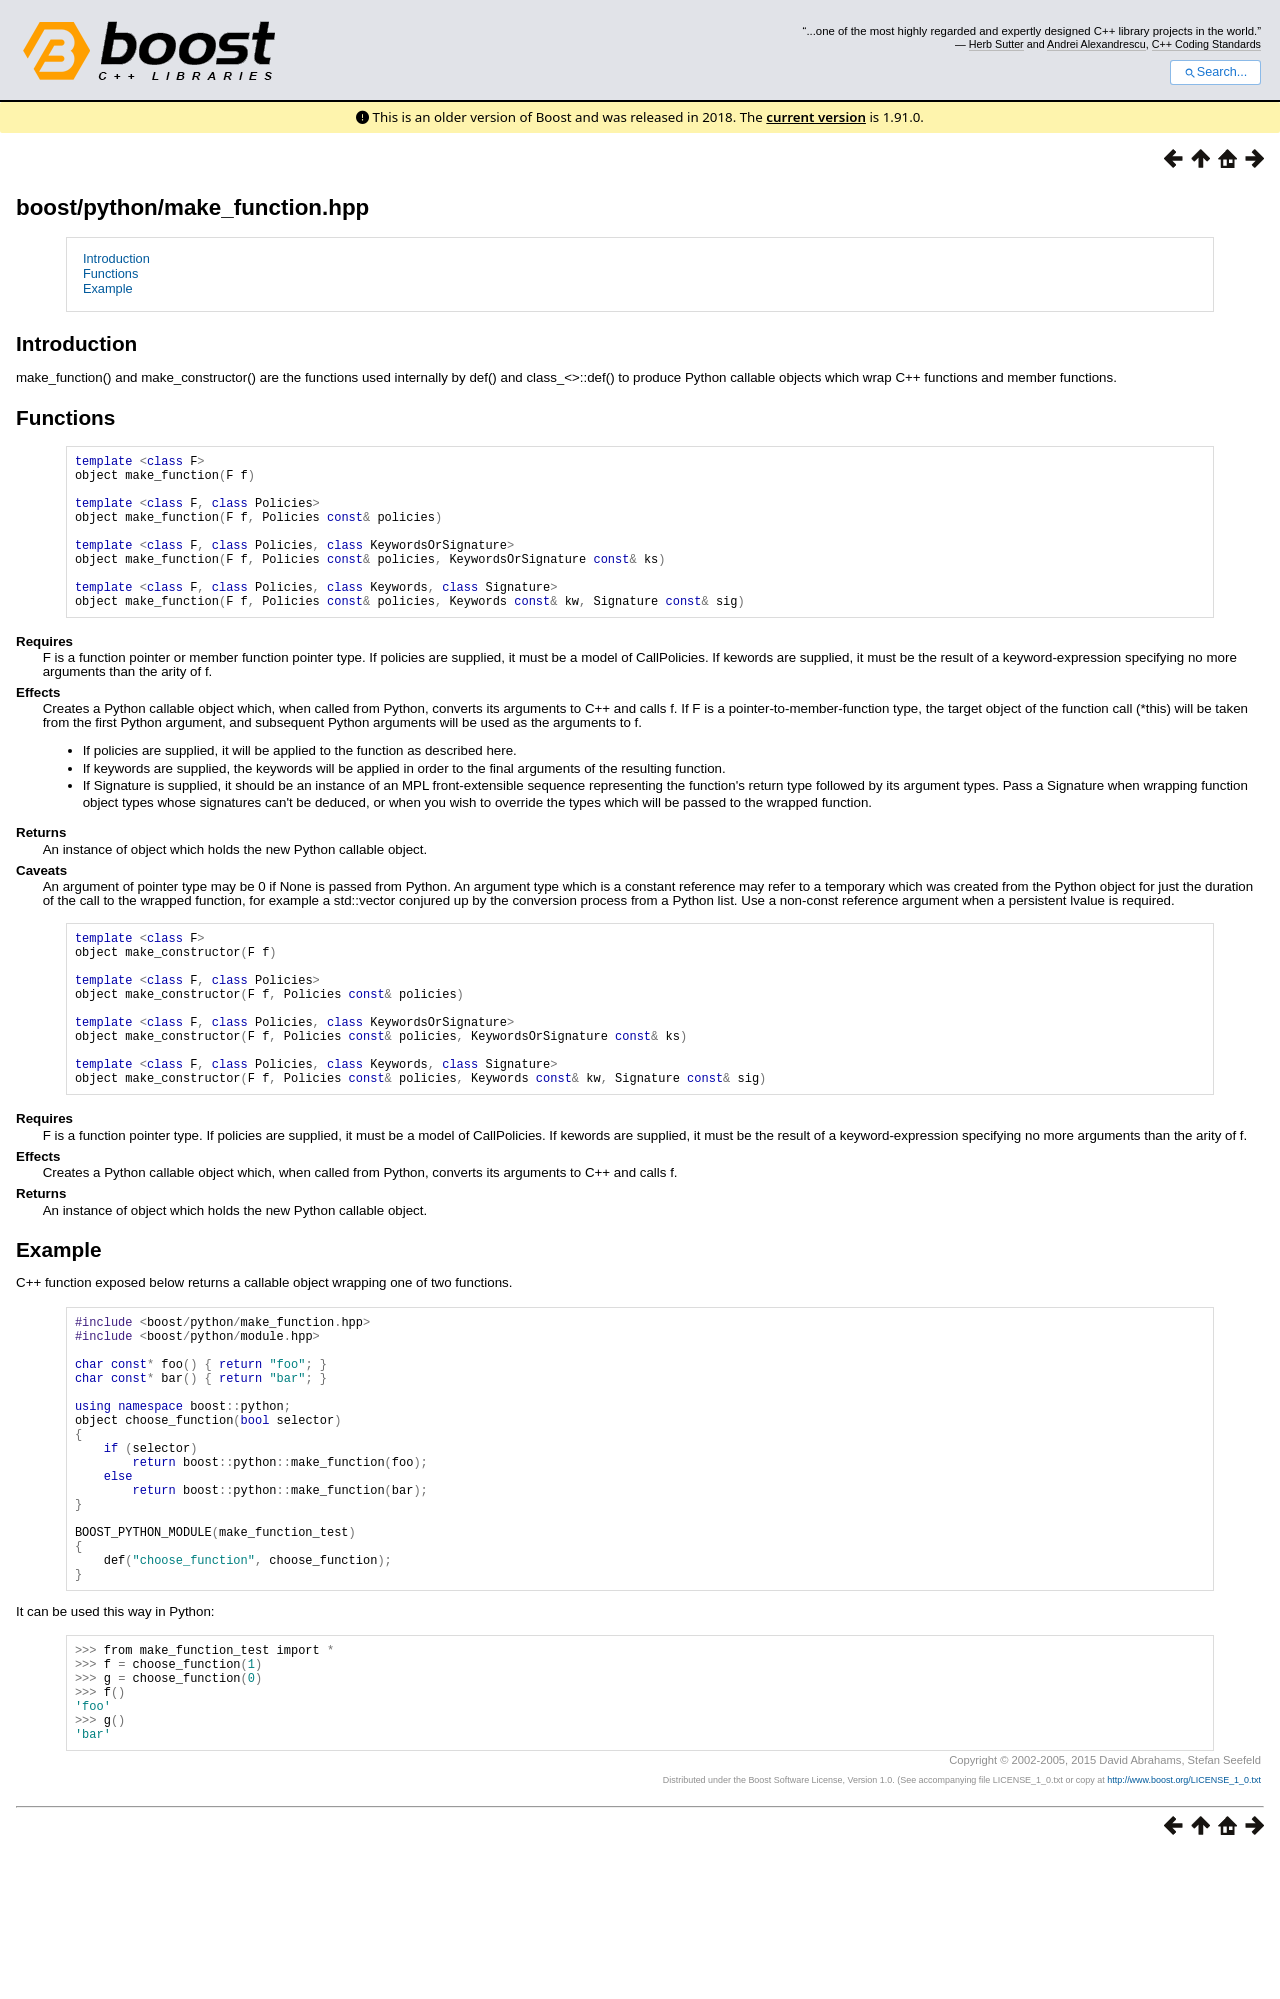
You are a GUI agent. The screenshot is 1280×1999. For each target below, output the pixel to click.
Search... (1215, 72)
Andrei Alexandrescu (1096, 44)
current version (816, 117)
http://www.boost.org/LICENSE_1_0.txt (1184, 1924)
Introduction (116, 258)
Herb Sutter (996, 44)
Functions (110, 273)
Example (108, 288)
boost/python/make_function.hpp (192, 207)
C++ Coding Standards (1206, 44)
